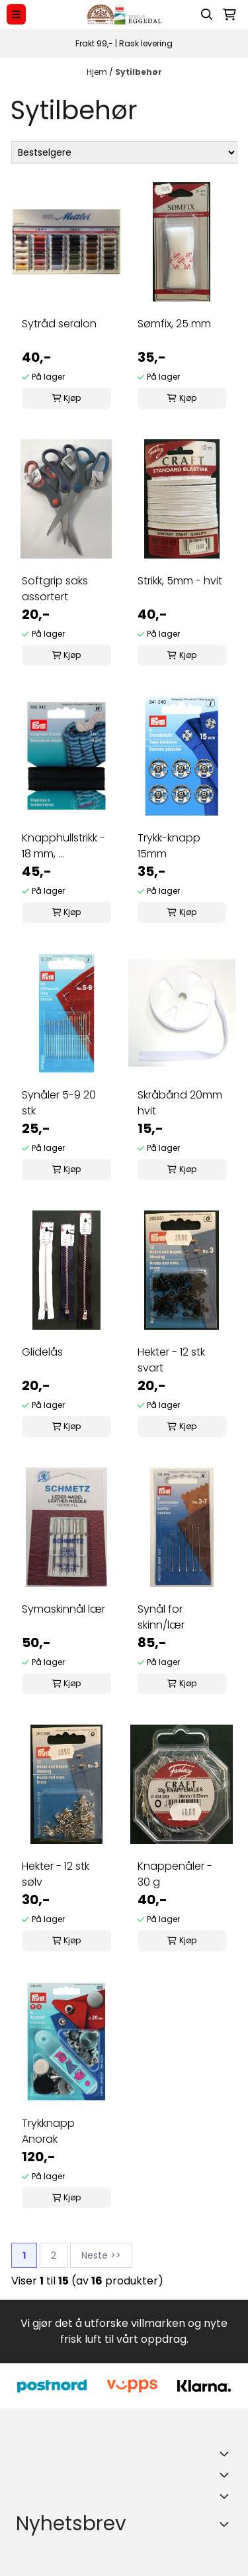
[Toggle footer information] (227, 2453)
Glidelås (42, 1352)
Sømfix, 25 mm (174, 323)
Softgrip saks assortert (55, 588)
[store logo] (124, 14)
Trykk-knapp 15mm (169, 845)
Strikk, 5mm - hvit (180, 580)
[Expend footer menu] (227, 2474)
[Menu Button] (16, 14)
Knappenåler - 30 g (175, 1874)
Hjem (98, 72)
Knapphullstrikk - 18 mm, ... (63, 845)
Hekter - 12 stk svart (171, 1359)
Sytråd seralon (59, 323)
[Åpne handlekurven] (229, 14)
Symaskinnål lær (63, 1609)
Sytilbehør (138, 72)
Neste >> (101, 2255)
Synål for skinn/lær (161, 1617)
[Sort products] (124, 152)
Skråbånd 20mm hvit (180, 1102)
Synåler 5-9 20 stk (59, 1102)
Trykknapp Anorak (48, 2131)
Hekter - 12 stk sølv (55, 1874)
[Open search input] (207, 15)
